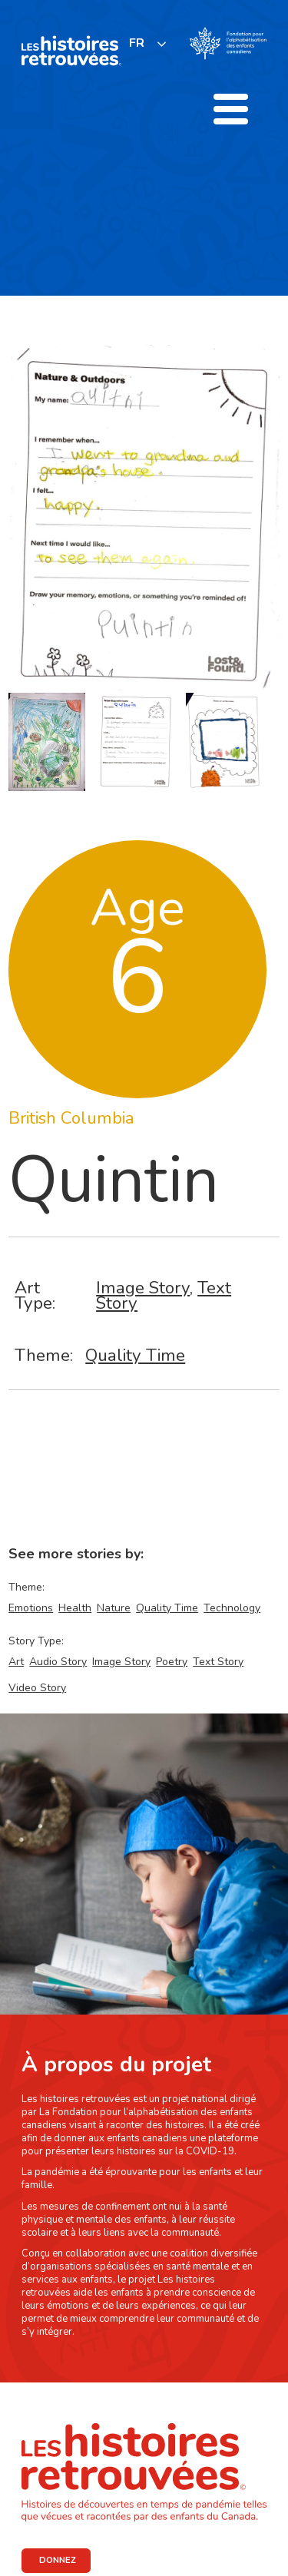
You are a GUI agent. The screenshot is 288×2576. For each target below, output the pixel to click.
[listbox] (148, 43)
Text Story (218, 1661)
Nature (114, 1608)
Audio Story (58, 1661)
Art (16, 1661)
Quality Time (135, 1355)
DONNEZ (57, 2560)
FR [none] (136, 43)
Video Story (37, 1687)
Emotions (30, 1608)
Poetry (171, 1661)
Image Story (143, 1288)
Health (74, 1608)
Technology (232, 1608)
